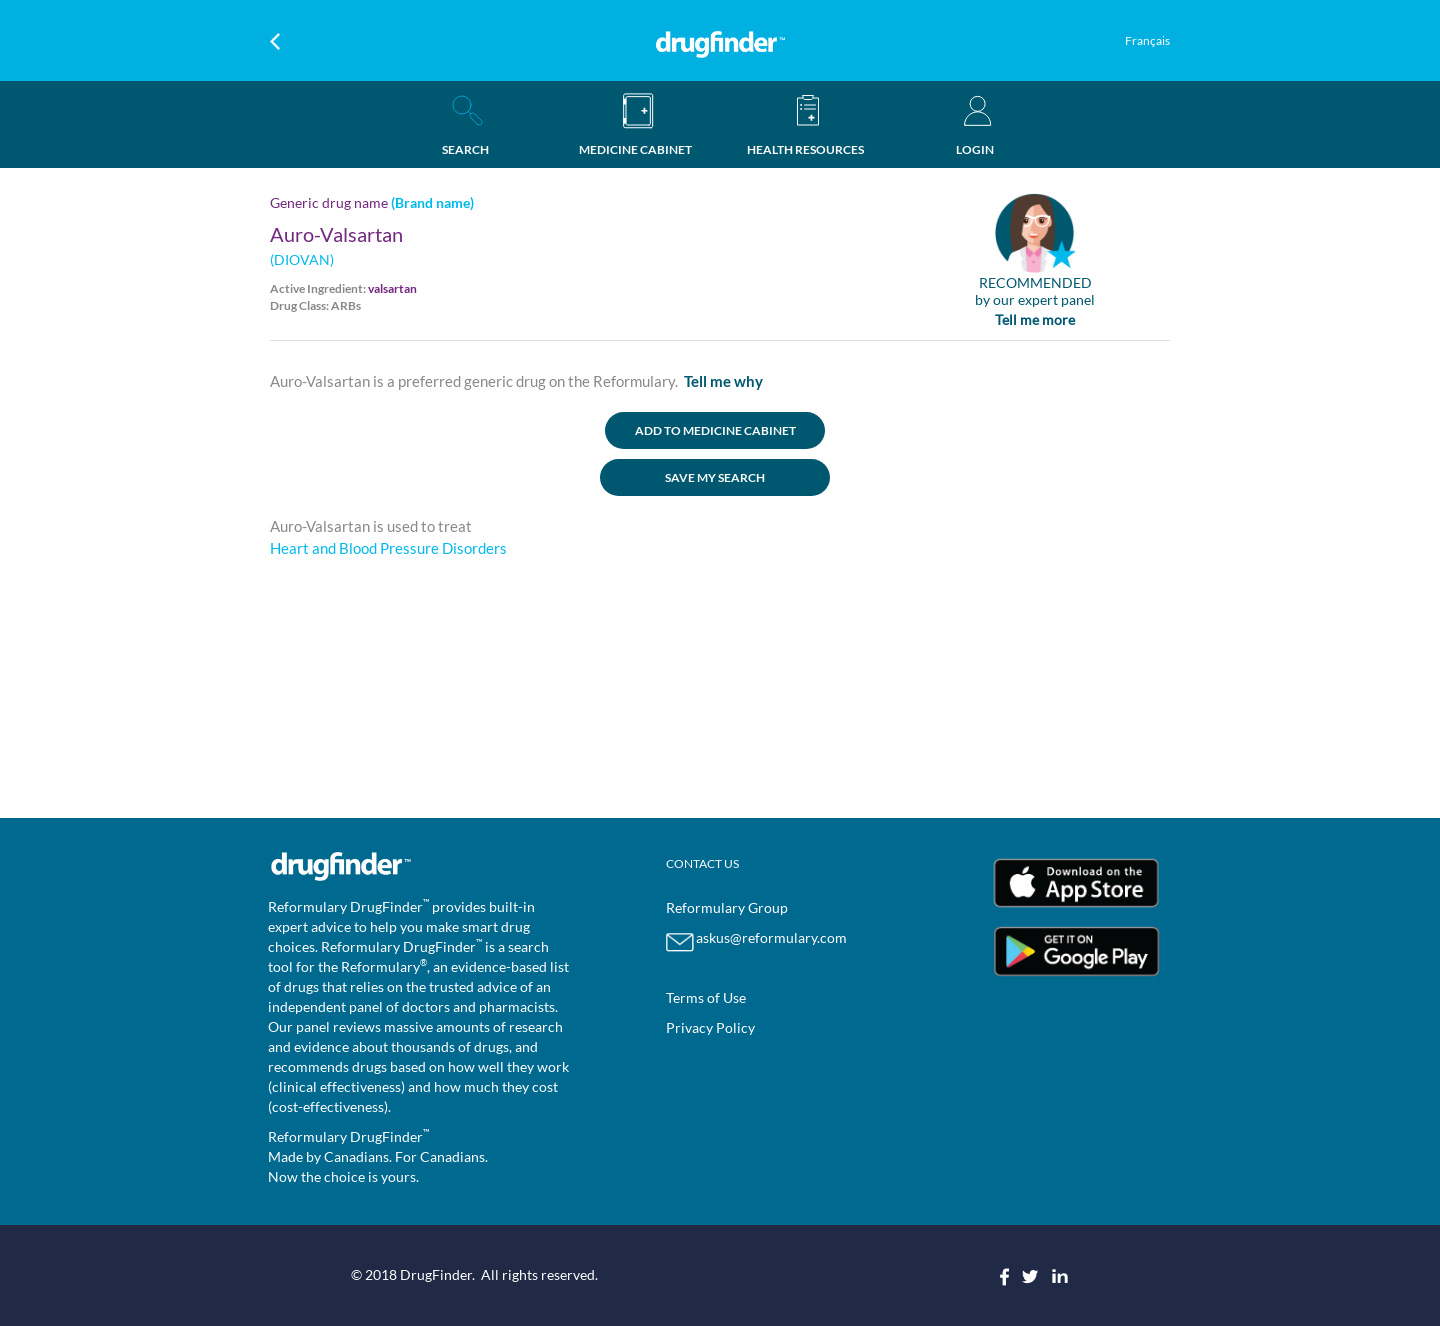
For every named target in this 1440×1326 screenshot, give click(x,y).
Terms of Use (706, 997)
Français (1147, 40)
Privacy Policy (710, 1027)
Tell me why (723, 381)
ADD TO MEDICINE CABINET (715, 430)
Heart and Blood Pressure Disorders (388, 548)
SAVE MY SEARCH (715, 477)
